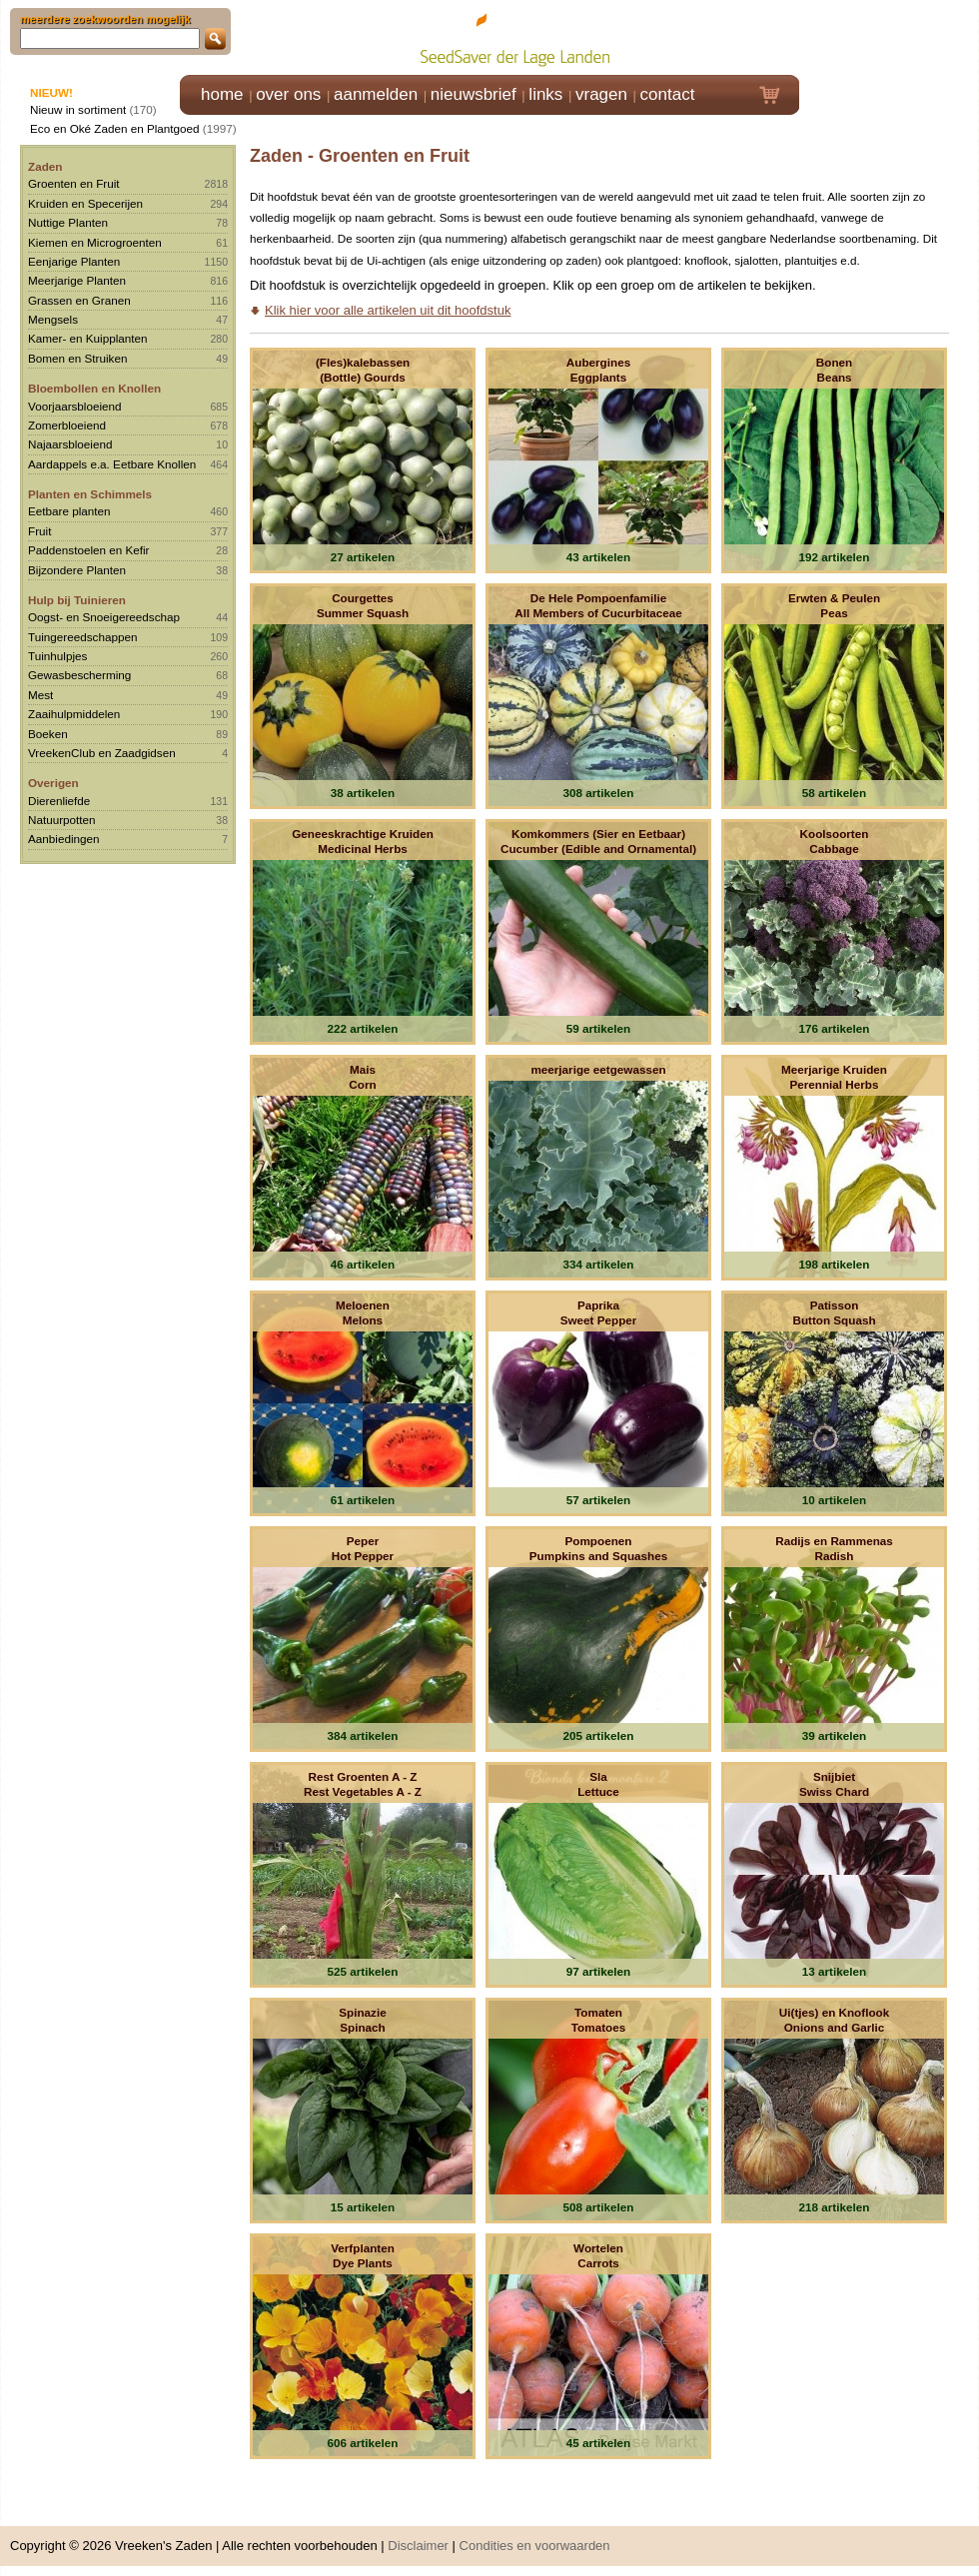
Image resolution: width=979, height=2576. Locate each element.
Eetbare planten (69, 510)
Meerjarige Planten (77, 280)
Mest (40, 694)
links (545, 94)
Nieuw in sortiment (78, 109)
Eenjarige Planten (74, 261)
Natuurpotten (62, 819)
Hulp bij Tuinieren (77, 599)
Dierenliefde (59, 800)
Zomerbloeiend (67, 425)
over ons (288, 94)
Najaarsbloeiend (70, 443)
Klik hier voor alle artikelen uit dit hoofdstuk (387, 310)
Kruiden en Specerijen (85, 203)
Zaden (45, 166)
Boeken (48, 733)
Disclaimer (418, 2545)
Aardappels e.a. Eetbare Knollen (112, 463)
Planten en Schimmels (90, 493)
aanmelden (376, 94)
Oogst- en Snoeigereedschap (104, 616)
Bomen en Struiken (77, 358)
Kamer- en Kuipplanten (88, 338)
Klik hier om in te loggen (889, 36)
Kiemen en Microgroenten (95, 242)
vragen (601, 94)
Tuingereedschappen (82, 636)
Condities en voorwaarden (535, 2545)
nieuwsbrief (473, 94)
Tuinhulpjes (57, 655)
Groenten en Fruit (74, 183)
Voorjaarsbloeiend (75, 406)
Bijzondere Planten (77, 569)
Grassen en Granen (79, 300)
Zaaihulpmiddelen (74, 713)
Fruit (39, 530)
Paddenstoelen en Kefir (89, 549)
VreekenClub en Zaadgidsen (102, 752)
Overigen (53, 782)
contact (667, 94)
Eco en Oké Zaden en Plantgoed (115, 128)
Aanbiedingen (64, 838)
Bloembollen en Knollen (94, 388)
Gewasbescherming (79, 674)
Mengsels (53, 319)
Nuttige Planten (68, 222)
